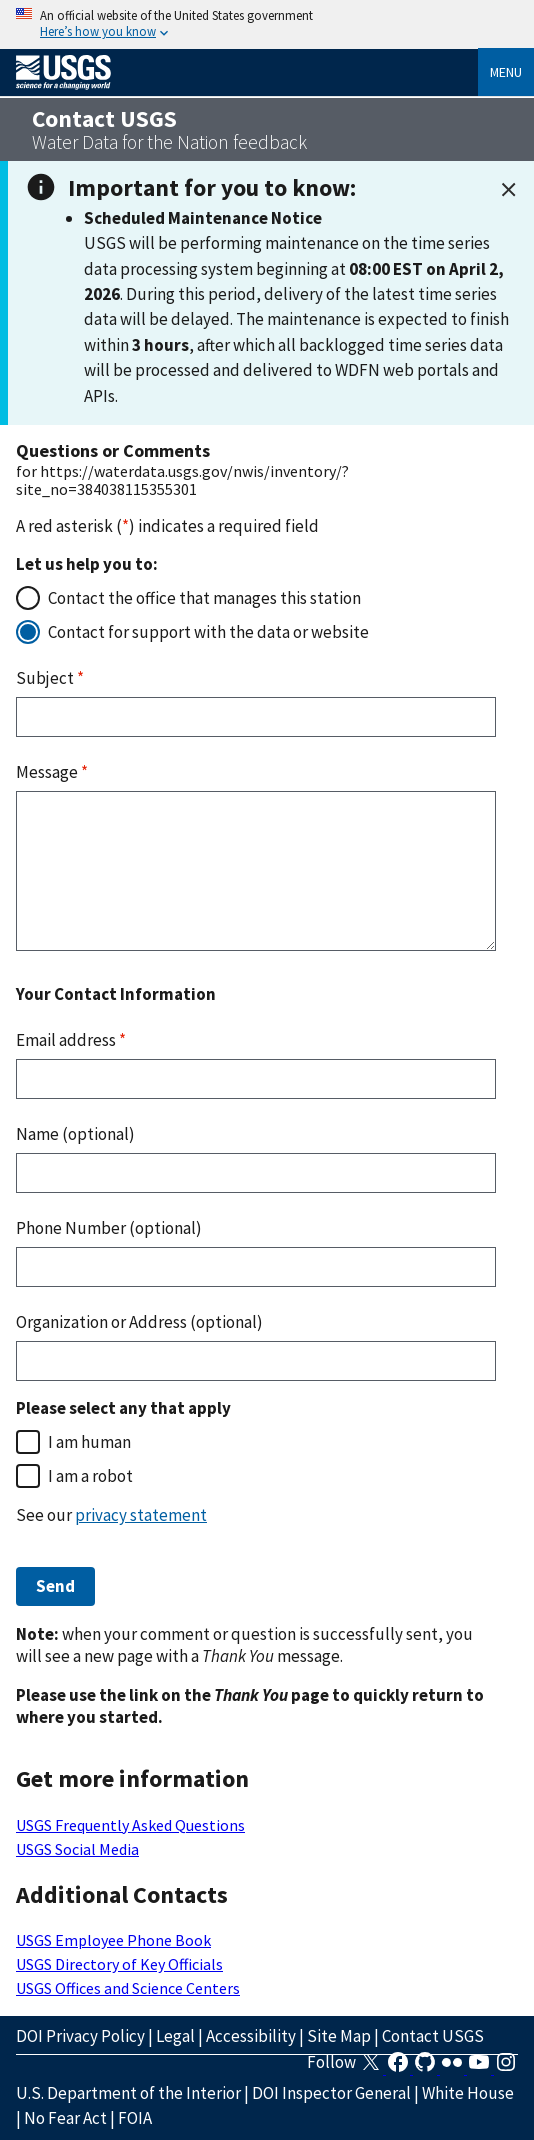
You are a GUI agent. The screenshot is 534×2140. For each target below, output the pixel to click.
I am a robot (90, 1476)
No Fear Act (65, 2118)
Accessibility (251, 2036)
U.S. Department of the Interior (128, 2093)
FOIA (135, 2118)
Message (52, 772)
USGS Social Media (77, 1849)
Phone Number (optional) (109, 1228)
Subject (50, 678)
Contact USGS (433, 2036)
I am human (89, 1442)
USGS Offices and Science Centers (128, 1988)
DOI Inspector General (331, 2093)
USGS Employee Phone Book (113, 1940)
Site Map (339, 2036)
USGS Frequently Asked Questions (130, 1825)
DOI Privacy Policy (80, 2036)
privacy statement (141, 1515)
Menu (506, 72)
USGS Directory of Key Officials (119, 1964)
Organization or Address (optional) (139, 1322)
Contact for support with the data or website (208, 632)
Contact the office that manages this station (204, 598)
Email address (71, 1040)
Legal (175, 2036)
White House (468, 2093)
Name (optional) (75, 1134)
